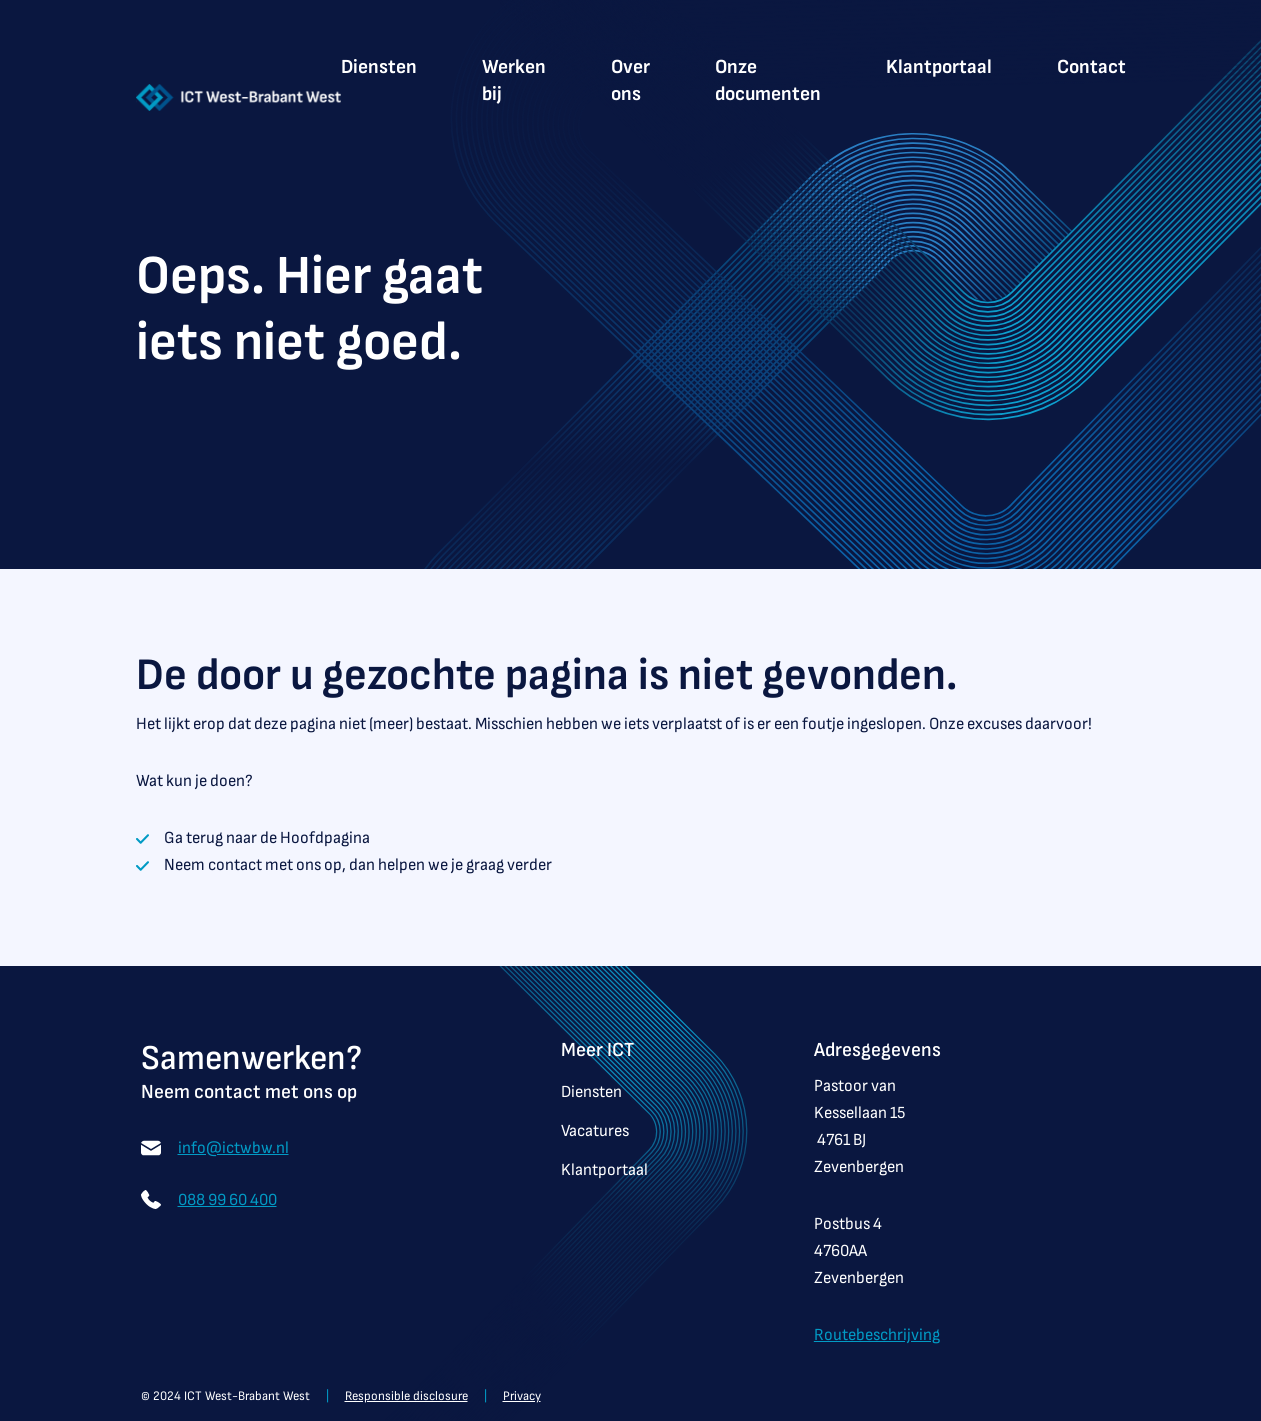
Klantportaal (939, 67)
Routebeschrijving (877, 1335)
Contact (1091, 67)
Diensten (379, 67)
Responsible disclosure (406, 1396)
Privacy (522, 1396)
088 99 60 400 (227, 1195)
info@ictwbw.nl (233, 1143)
